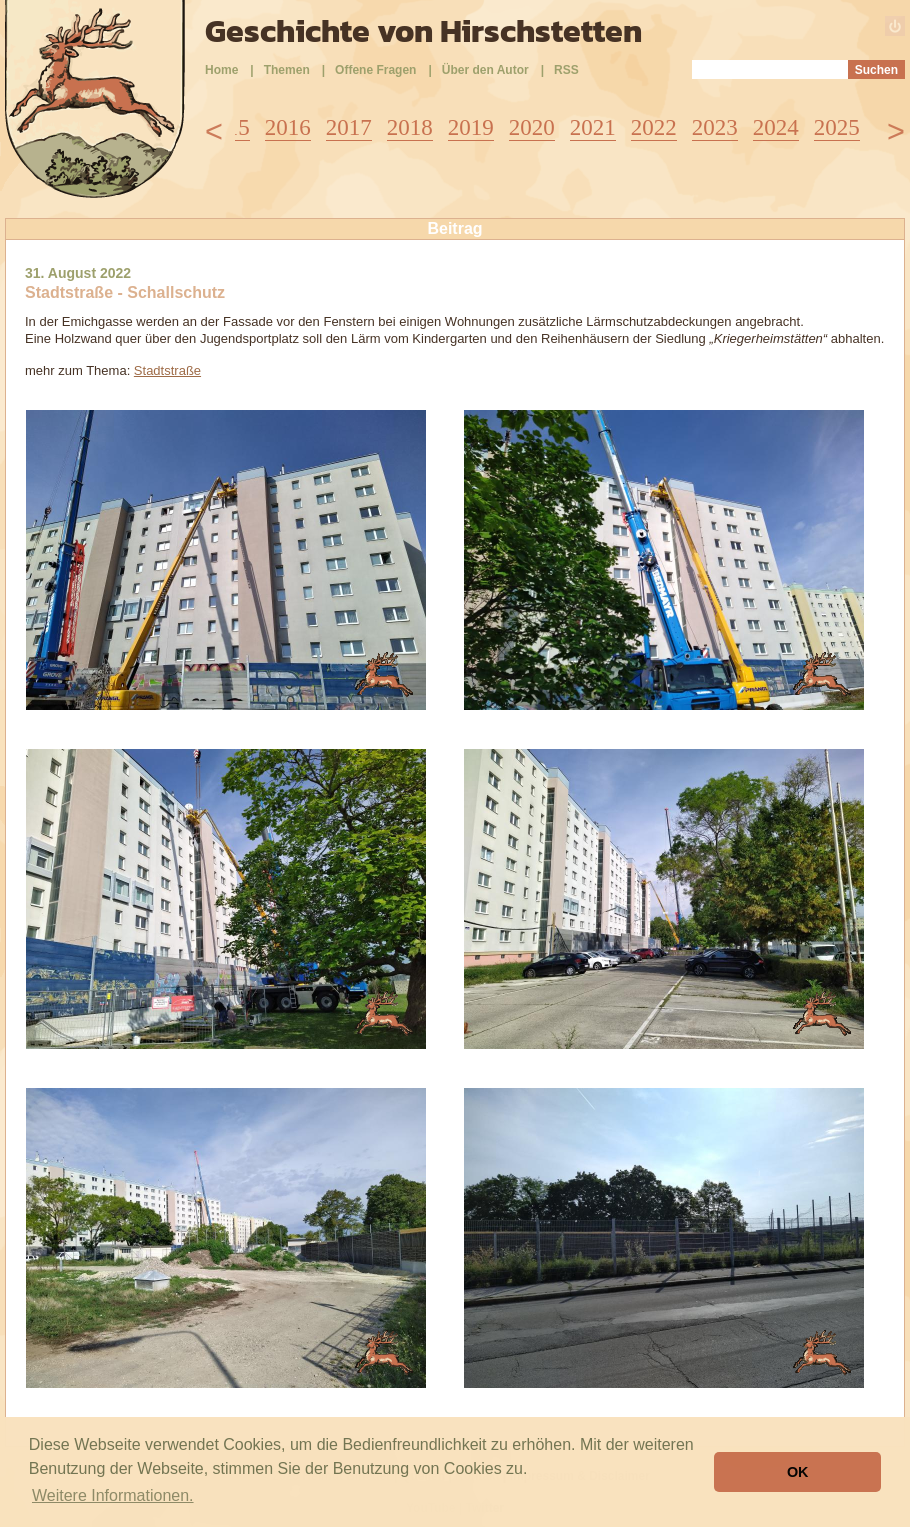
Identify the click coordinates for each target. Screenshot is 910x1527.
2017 (349, 127)
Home (221, 70)
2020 (532, 127)
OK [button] (798, 1472)
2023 (715, 127)
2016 (288, 127)
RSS (566, 70)
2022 (654, 127)
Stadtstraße (167, 370)
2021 (593, 127)
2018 (410, 127)
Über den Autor (485, 70)
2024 (776, 127)
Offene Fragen (375, 70)
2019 (471, 127)
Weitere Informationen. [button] (113, 1495)
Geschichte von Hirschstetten (423, 31)
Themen (287, 70)
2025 (837, 127)
